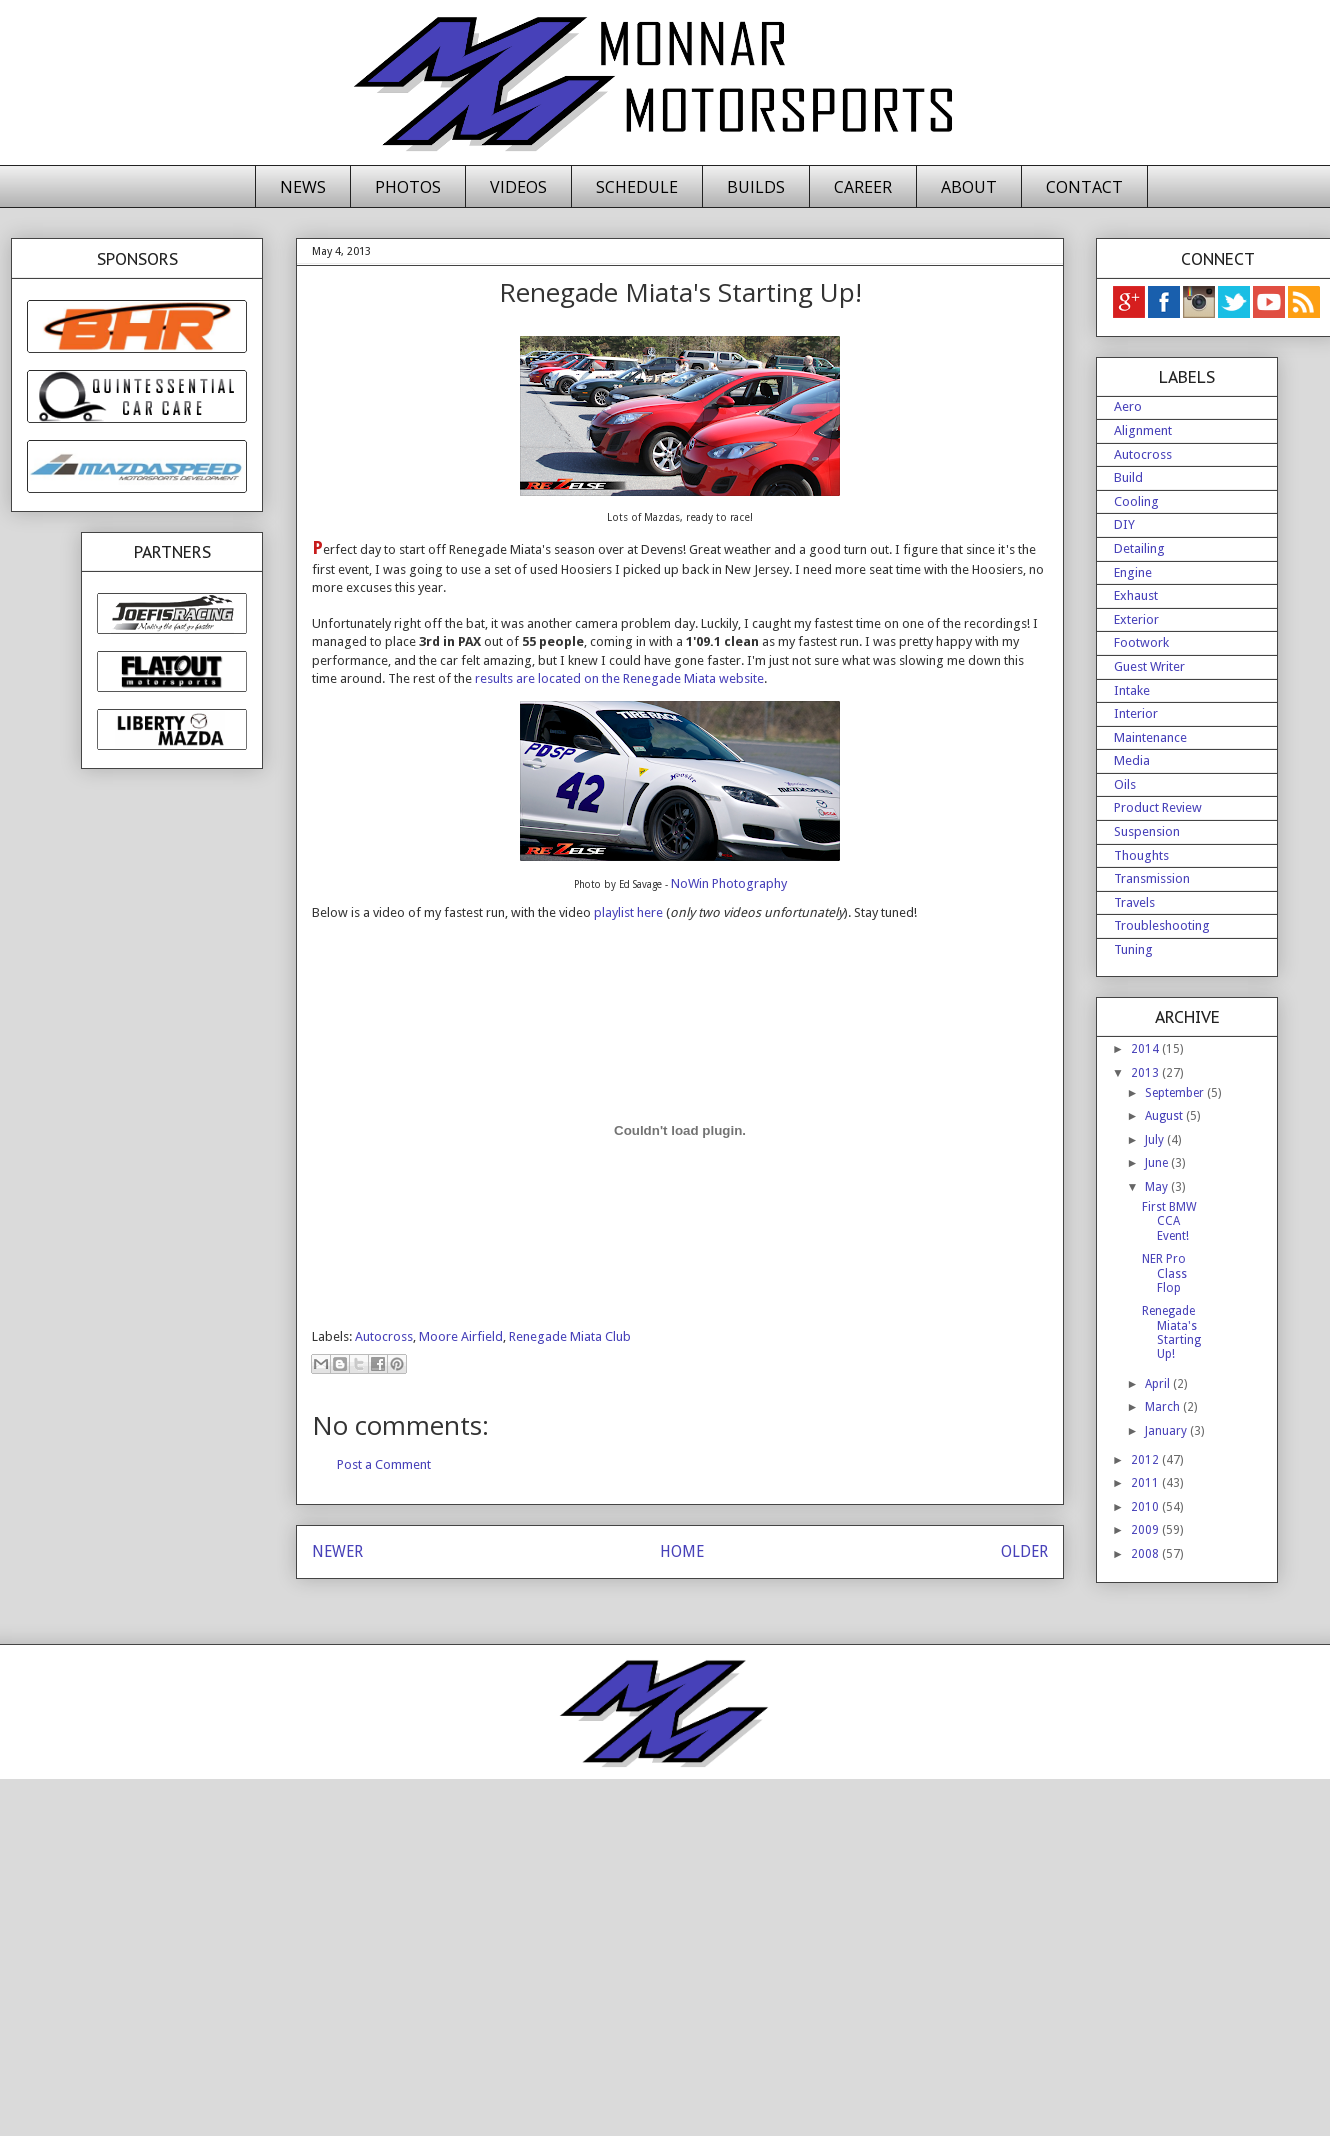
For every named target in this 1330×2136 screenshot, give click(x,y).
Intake (1132, 690)
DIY (1124, 524)
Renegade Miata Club (570, 1336)
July (1156, 1140)
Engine (1133, 572)
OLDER (1024, 1551)
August (1165, 1116)
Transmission (1152, 878)
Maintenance (1150, 737)
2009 (1146, 1530)
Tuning (1133, 949)
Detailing (1139, 548)
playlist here (628, 912)
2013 (1146, 1073)
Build (1128, 477)
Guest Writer (1149, 666)
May (1158, 1187)
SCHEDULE (637, 187)
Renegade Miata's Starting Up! (1171, 1332)
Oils (1125, 784)
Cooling (1136, 501)
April (1159, 1384)
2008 (1146, 1554)
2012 (1146, 1460)
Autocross (384, 1336)
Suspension (1147, 831)
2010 (1146, 1507)
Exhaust (1136, 595)
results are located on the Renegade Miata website (619, 678)
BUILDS (756, 187)
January (1167, 1431)
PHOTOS (408, 187)
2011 (1146, 1483)
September (1176, 1093)
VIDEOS (518, 187)
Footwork (1141, 642)
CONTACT (1084, 187)
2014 (1146, 1049)
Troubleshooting (1162, 925)
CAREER (863, 187)
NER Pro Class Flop (1164, 1273)
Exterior (1136, 619)
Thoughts (1141, 855)
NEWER (337, 1551)
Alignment (1143, 430)
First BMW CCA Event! (1169, 1221)
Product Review (1158, 807)
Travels (1134, 902)
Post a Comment (384, 1464)
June (1158, 1163)
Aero (1128, 406)
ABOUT (969, 187)
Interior (1136, 713)
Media (1132, 760)
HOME (682, 1551)
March (1164, 1407)
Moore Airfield (461, 1336)
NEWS (303, 187)
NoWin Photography (729, 883)
